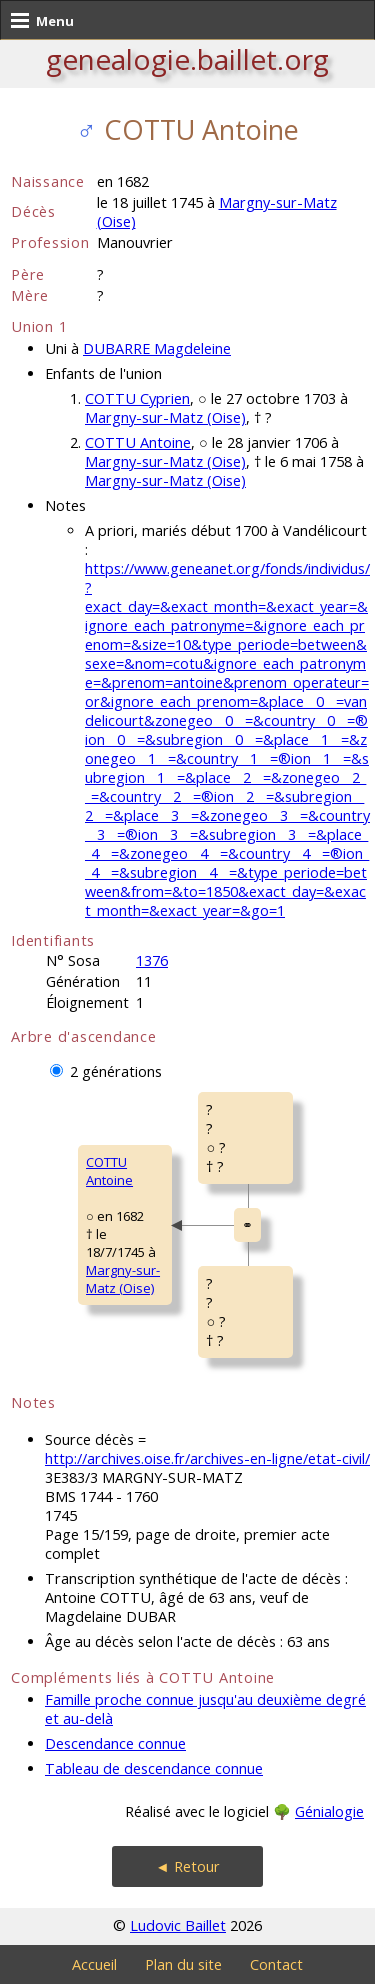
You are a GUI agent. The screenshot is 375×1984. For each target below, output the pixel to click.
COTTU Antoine (138, 442)
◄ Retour (187, 1866)
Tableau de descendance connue (154, 1768)
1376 (152, 960)
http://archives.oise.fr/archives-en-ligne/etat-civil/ (207, 1458)
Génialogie (329, 1811)
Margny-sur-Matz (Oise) (165, 417)
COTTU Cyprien (137, 398)
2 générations (116, 1071)
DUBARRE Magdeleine (157, 348)
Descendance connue (115, 1743)
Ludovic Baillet (178, 1925)
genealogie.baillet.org (187, 59)
